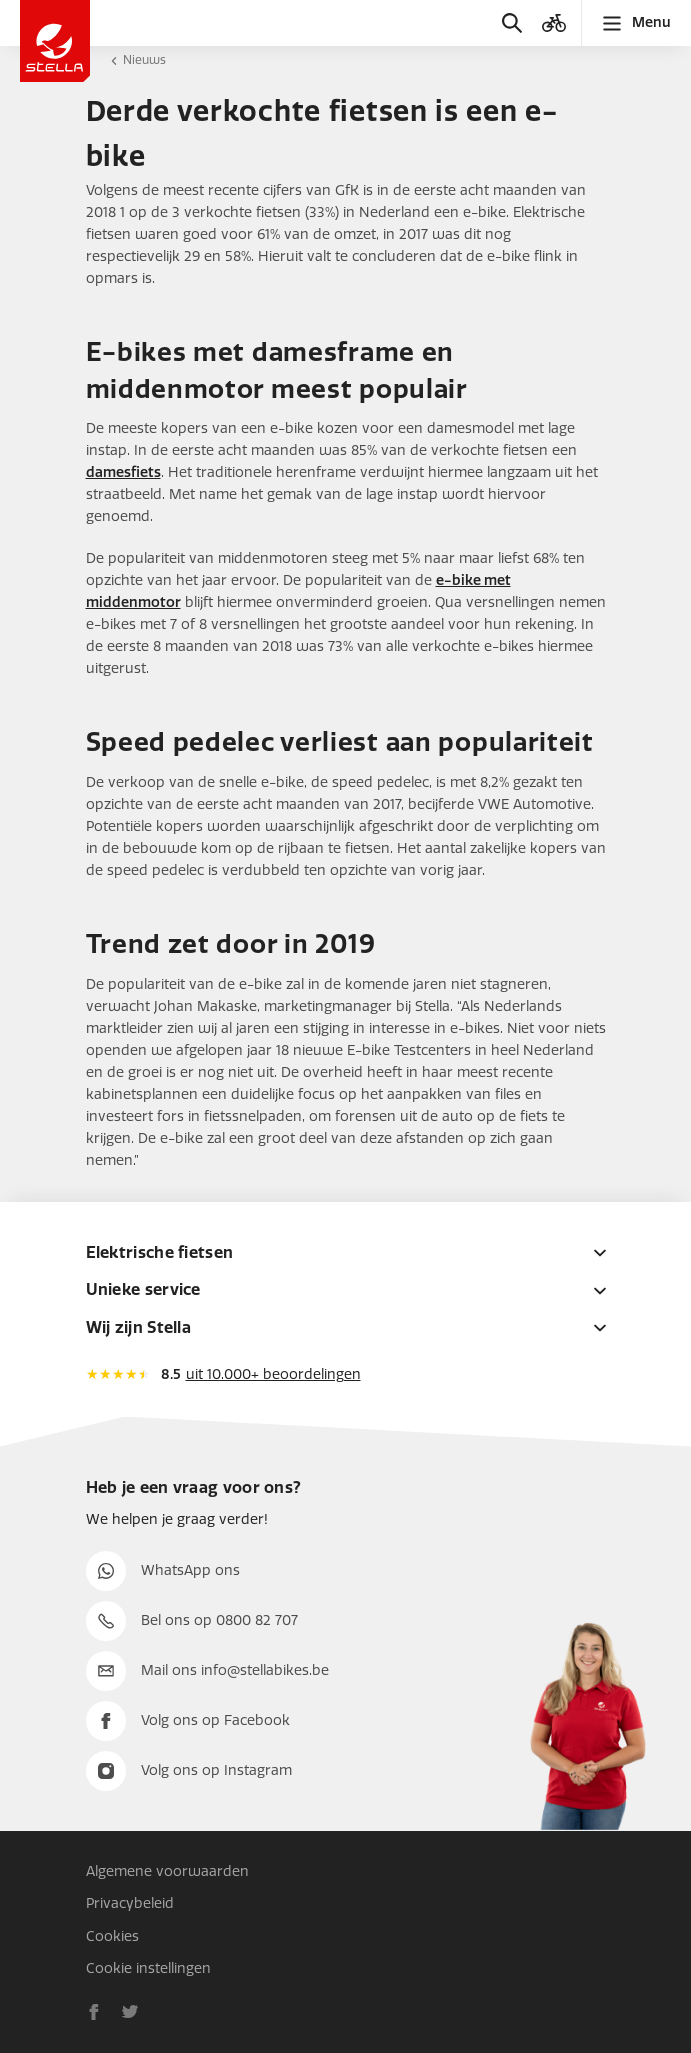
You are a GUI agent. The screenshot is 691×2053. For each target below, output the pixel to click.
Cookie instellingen (148, 1968)
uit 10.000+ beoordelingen (273, 1374)
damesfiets (123, 472)
